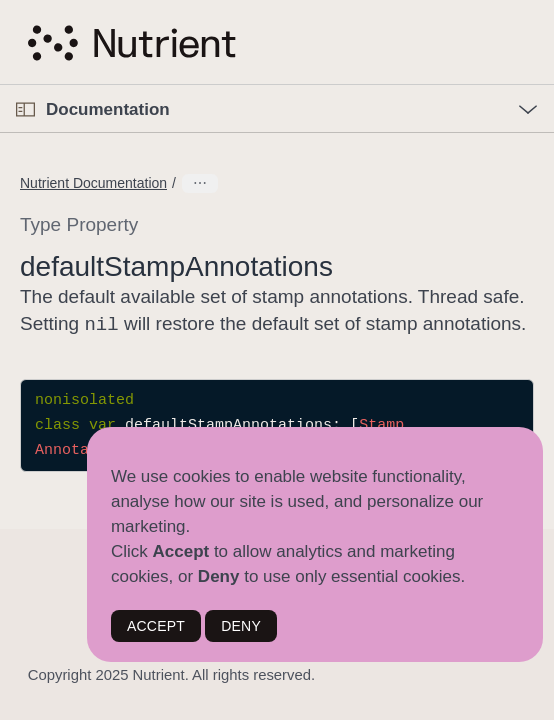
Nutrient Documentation (93, 183)
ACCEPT (156, 626)
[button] (0, 85)
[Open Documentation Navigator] (25, 109)
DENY (241, 626)
